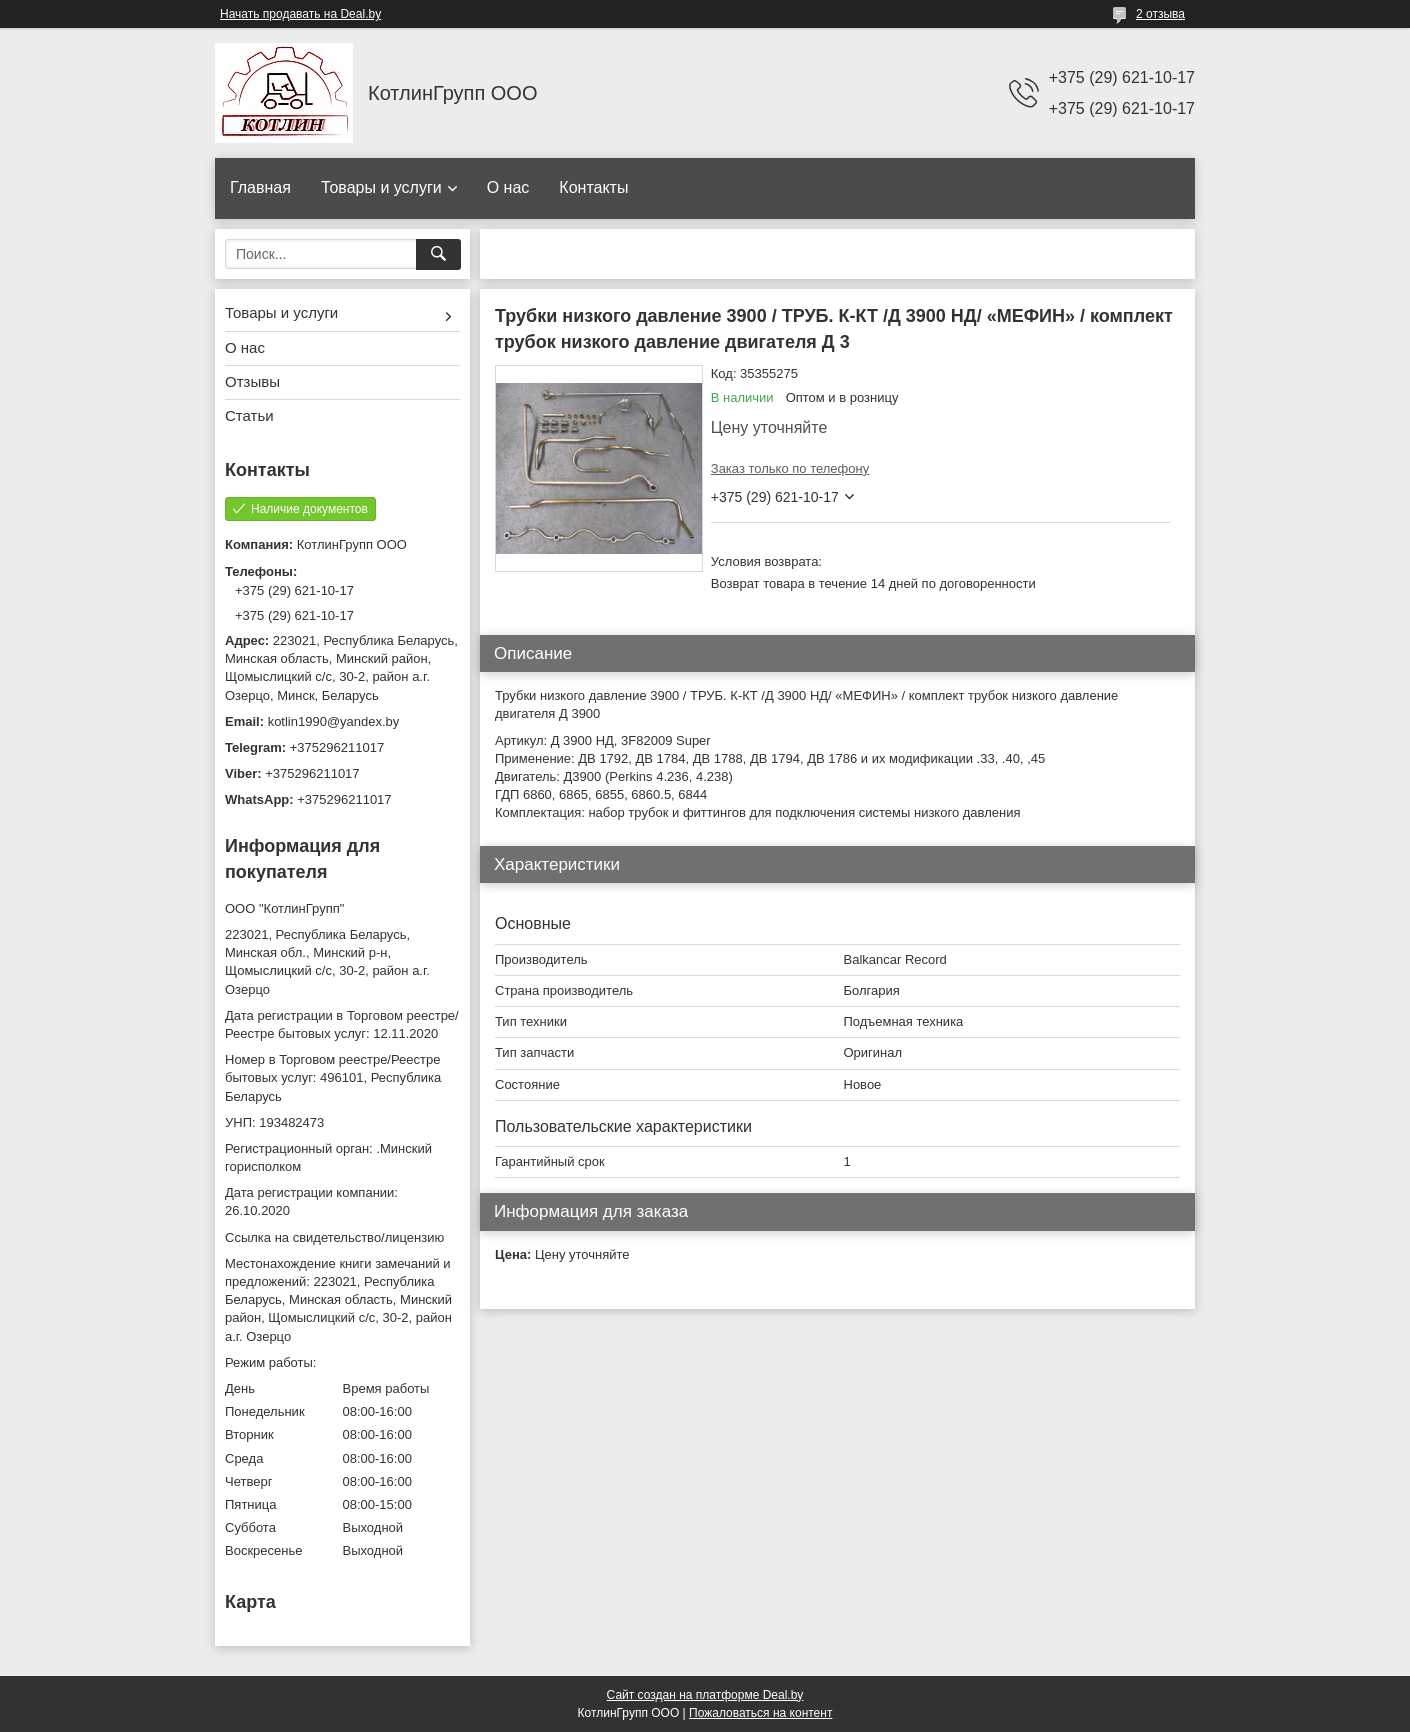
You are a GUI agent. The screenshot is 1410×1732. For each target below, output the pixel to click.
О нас (508, 187)
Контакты (593, 187)
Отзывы (252, 381)
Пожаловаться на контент (760, 1713)
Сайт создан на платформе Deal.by (705, 1695)
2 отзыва (1160, 14)
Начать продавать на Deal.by (300, 14)
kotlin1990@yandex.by (334, 721)
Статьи (249, 415)
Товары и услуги (381, 187)
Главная (260, 187)
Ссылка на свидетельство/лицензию (334, 1237)
